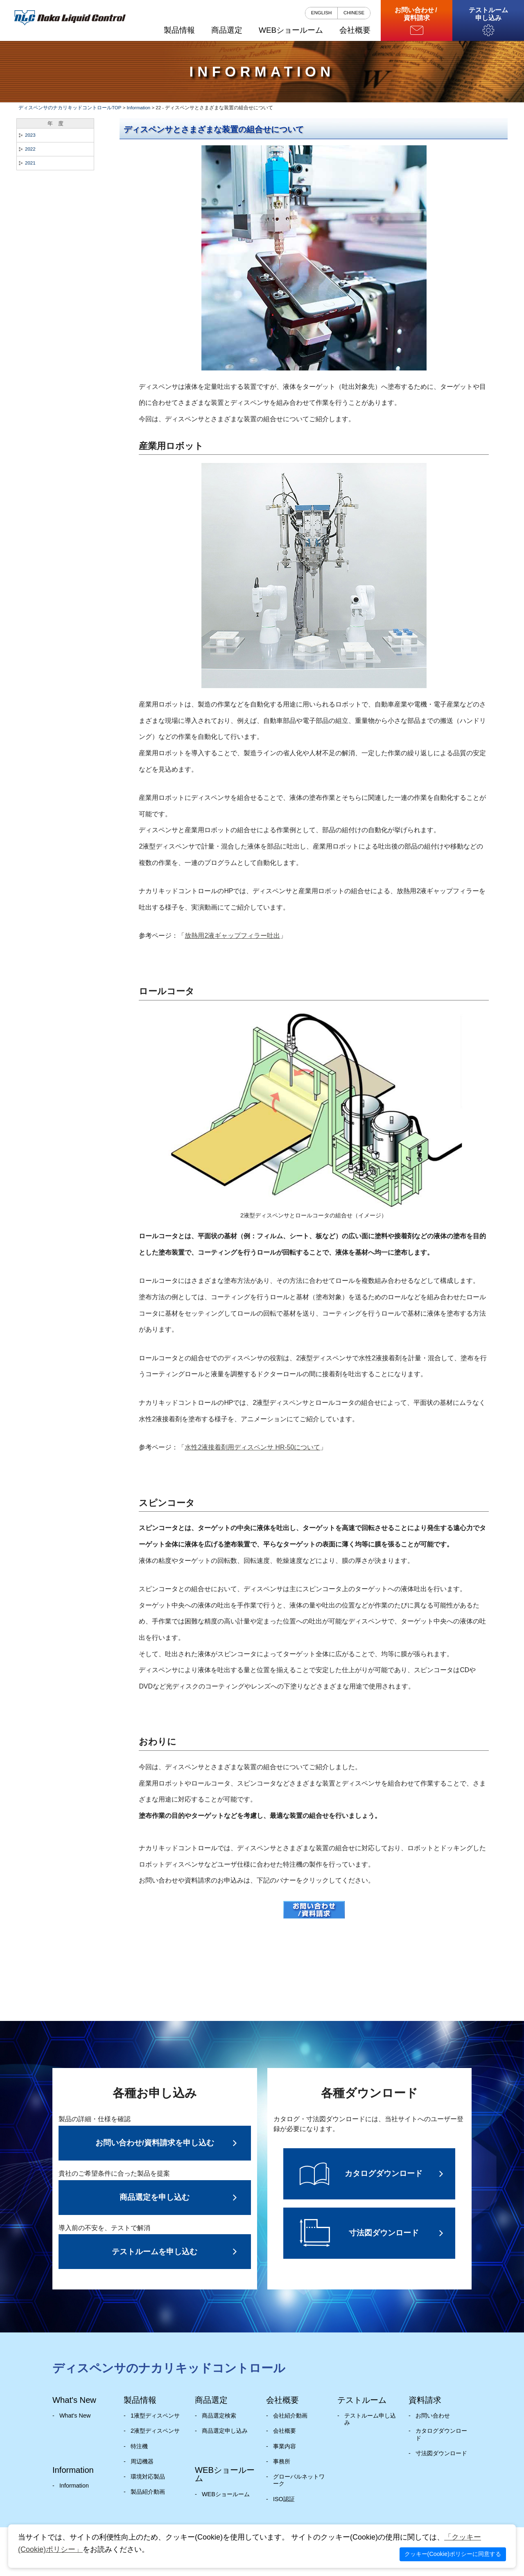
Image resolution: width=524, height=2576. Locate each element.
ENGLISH (321, 12)
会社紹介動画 (290, 2415)
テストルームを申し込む (154, 2251)
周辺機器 (142, 2461)
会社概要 (284, 2430)
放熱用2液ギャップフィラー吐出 (232, 935)
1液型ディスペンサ (155, 2415)
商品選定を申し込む (155, 2197)
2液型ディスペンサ (155, 2430)
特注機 (139, 2446)
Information (139, 107)
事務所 (281, 2461)
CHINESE (353, 12)
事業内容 (284, 2446)
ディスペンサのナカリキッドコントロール (168, 2368)
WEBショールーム (226, 2494)
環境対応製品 (148, 2476)
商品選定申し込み (225, 2430)
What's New (74, 2415)
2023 (30, 135)
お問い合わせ (433, 2415)
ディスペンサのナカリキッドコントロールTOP (69, 107)
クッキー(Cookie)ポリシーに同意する (452, 2554)
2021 (30, 162)
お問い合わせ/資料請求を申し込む (154, 2142)
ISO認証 (284, 2499)
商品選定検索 (219, 2415)
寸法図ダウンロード (441, 2453)
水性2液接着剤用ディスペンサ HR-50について (252, 1447)
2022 (30, 149)
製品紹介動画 (148, 2491)
